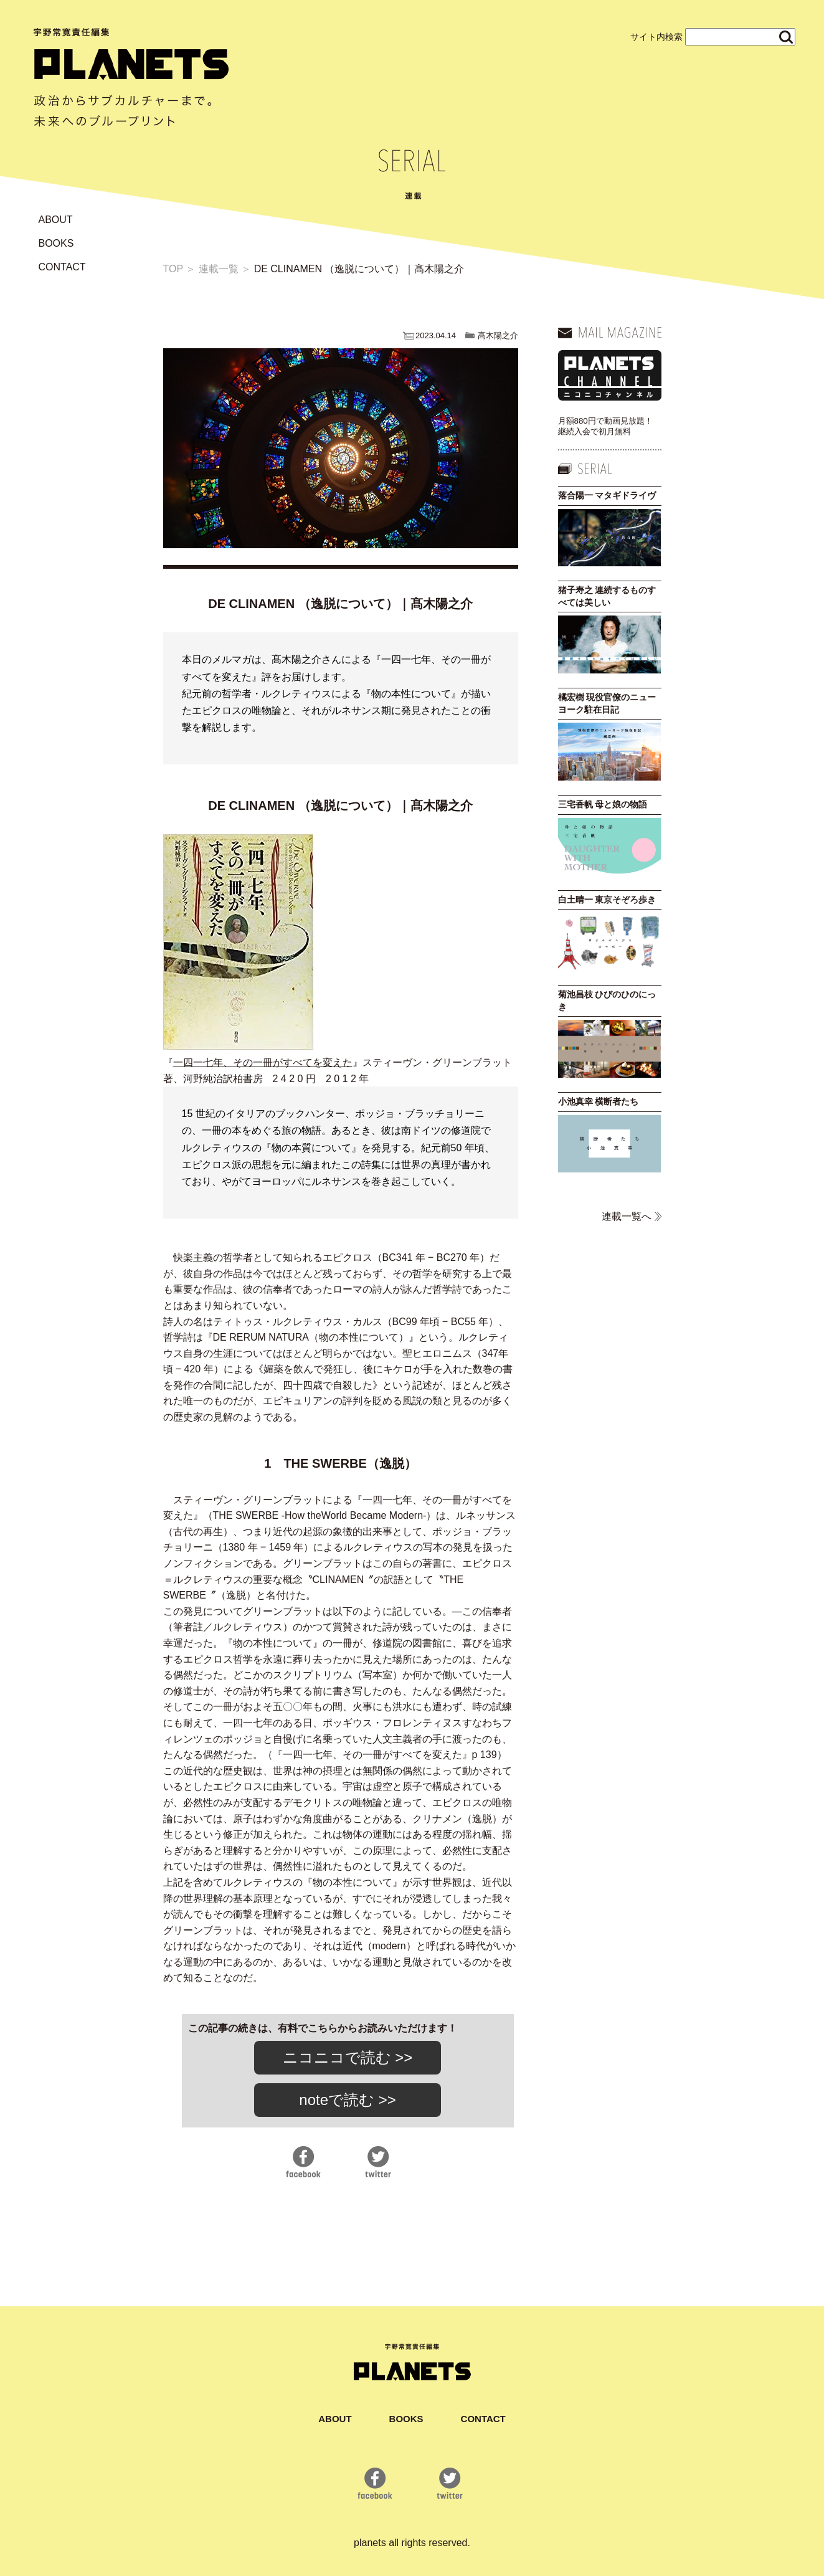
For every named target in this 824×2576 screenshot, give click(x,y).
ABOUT (56, 219)
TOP (173, 269)
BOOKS (56, 243)
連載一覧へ (626, 1216)
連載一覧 (219, 269)
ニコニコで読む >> (348, 2057)
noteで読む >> (347, 2099)
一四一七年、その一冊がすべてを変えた (263, 1062)
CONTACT (62, 267)
